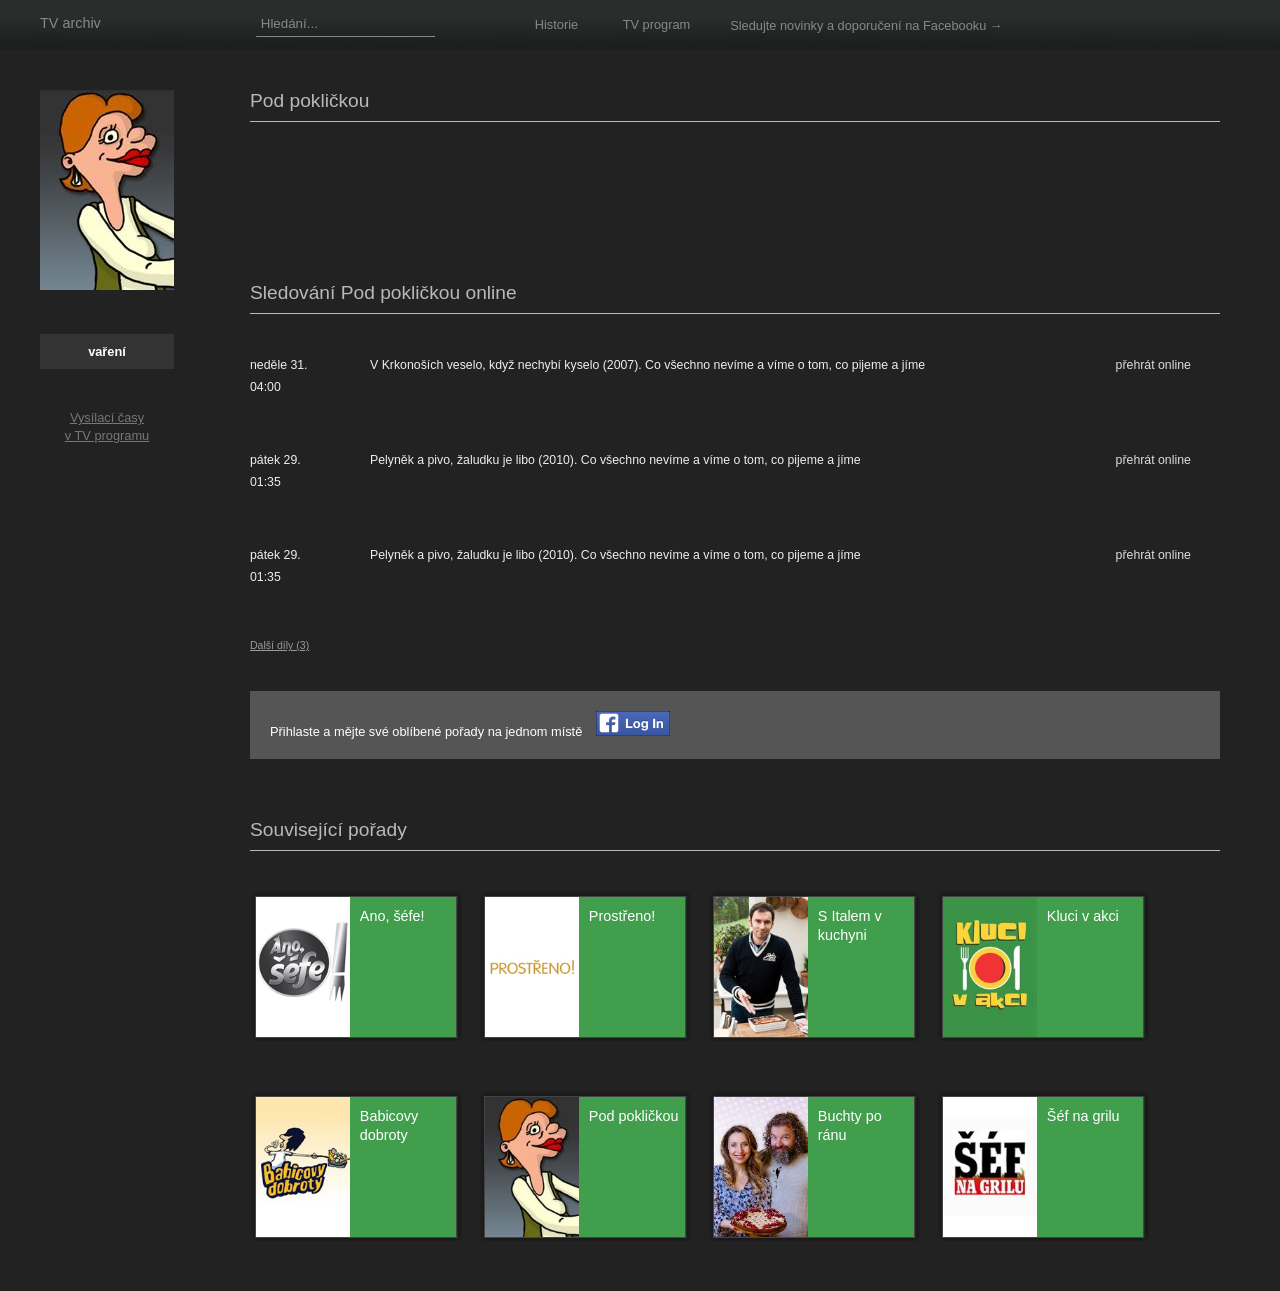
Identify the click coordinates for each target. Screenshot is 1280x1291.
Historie (556, 24)
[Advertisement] (614, 197)
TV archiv (70, 23)
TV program (657, 24)
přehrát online (1153, 365)
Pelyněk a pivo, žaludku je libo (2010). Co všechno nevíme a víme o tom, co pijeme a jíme (615, 460)
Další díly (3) (279, 645)
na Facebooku (945, 25)
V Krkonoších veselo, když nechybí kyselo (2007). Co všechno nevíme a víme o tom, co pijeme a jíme (647, 365)
